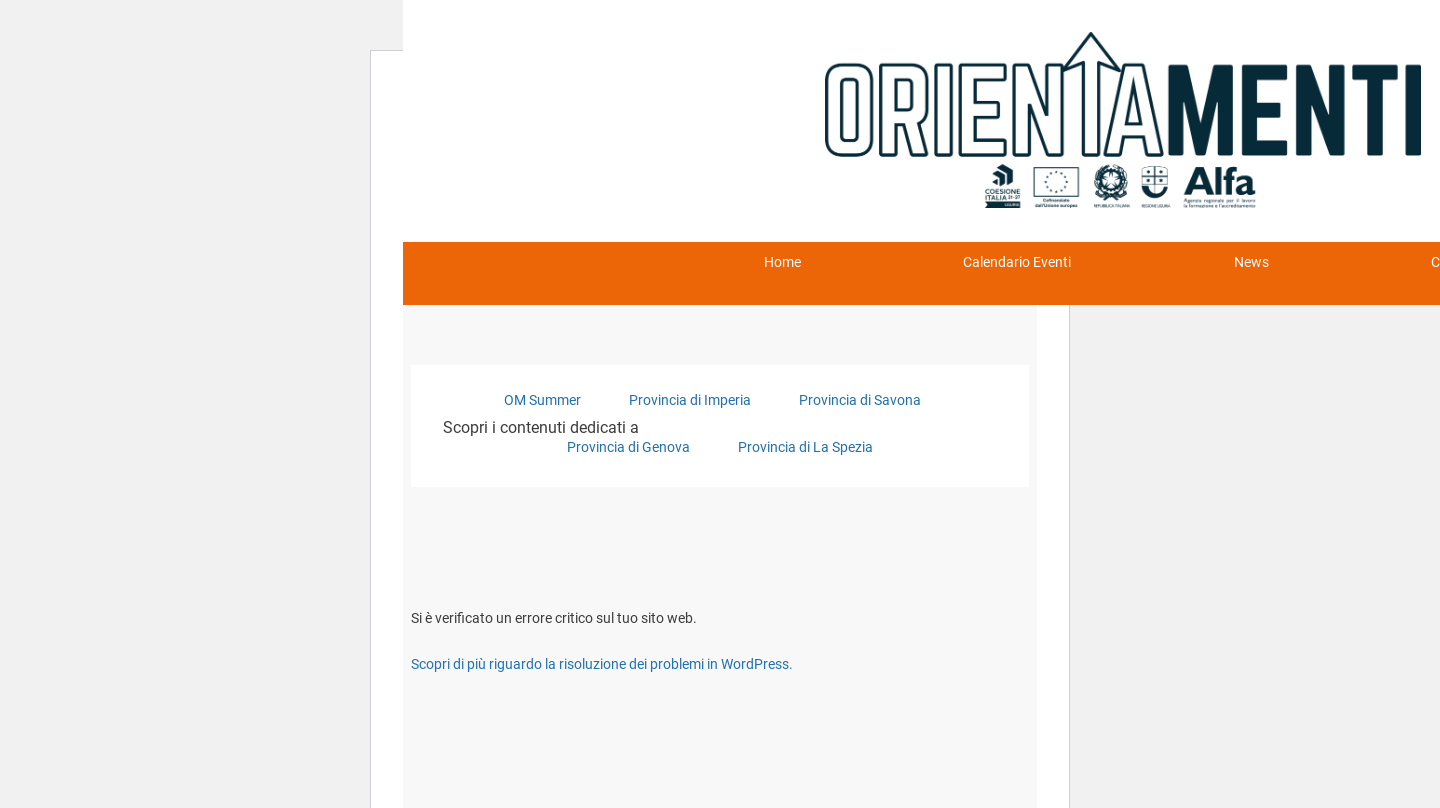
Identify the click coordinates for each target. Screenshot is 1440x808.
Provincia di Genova (628, 447)
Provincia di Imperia (690, 400)
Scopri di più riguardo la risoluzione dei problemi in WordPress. (602, 664)
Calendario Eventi (1017, 262)
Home (782, 262)
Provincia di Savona (860, 400)
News (1251, 262)
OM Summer (542, 400)
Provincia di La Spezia (805, 447)
